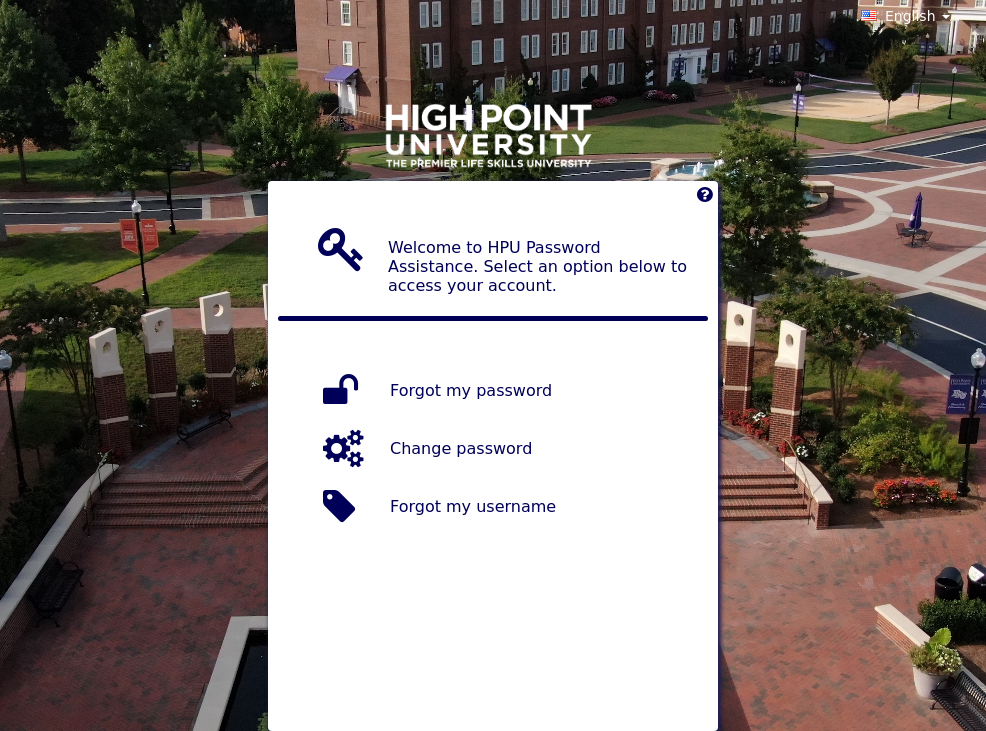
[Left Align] (704, 199)
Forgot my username (473, 506)
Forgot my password (471, 390)
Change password (461, 448)
